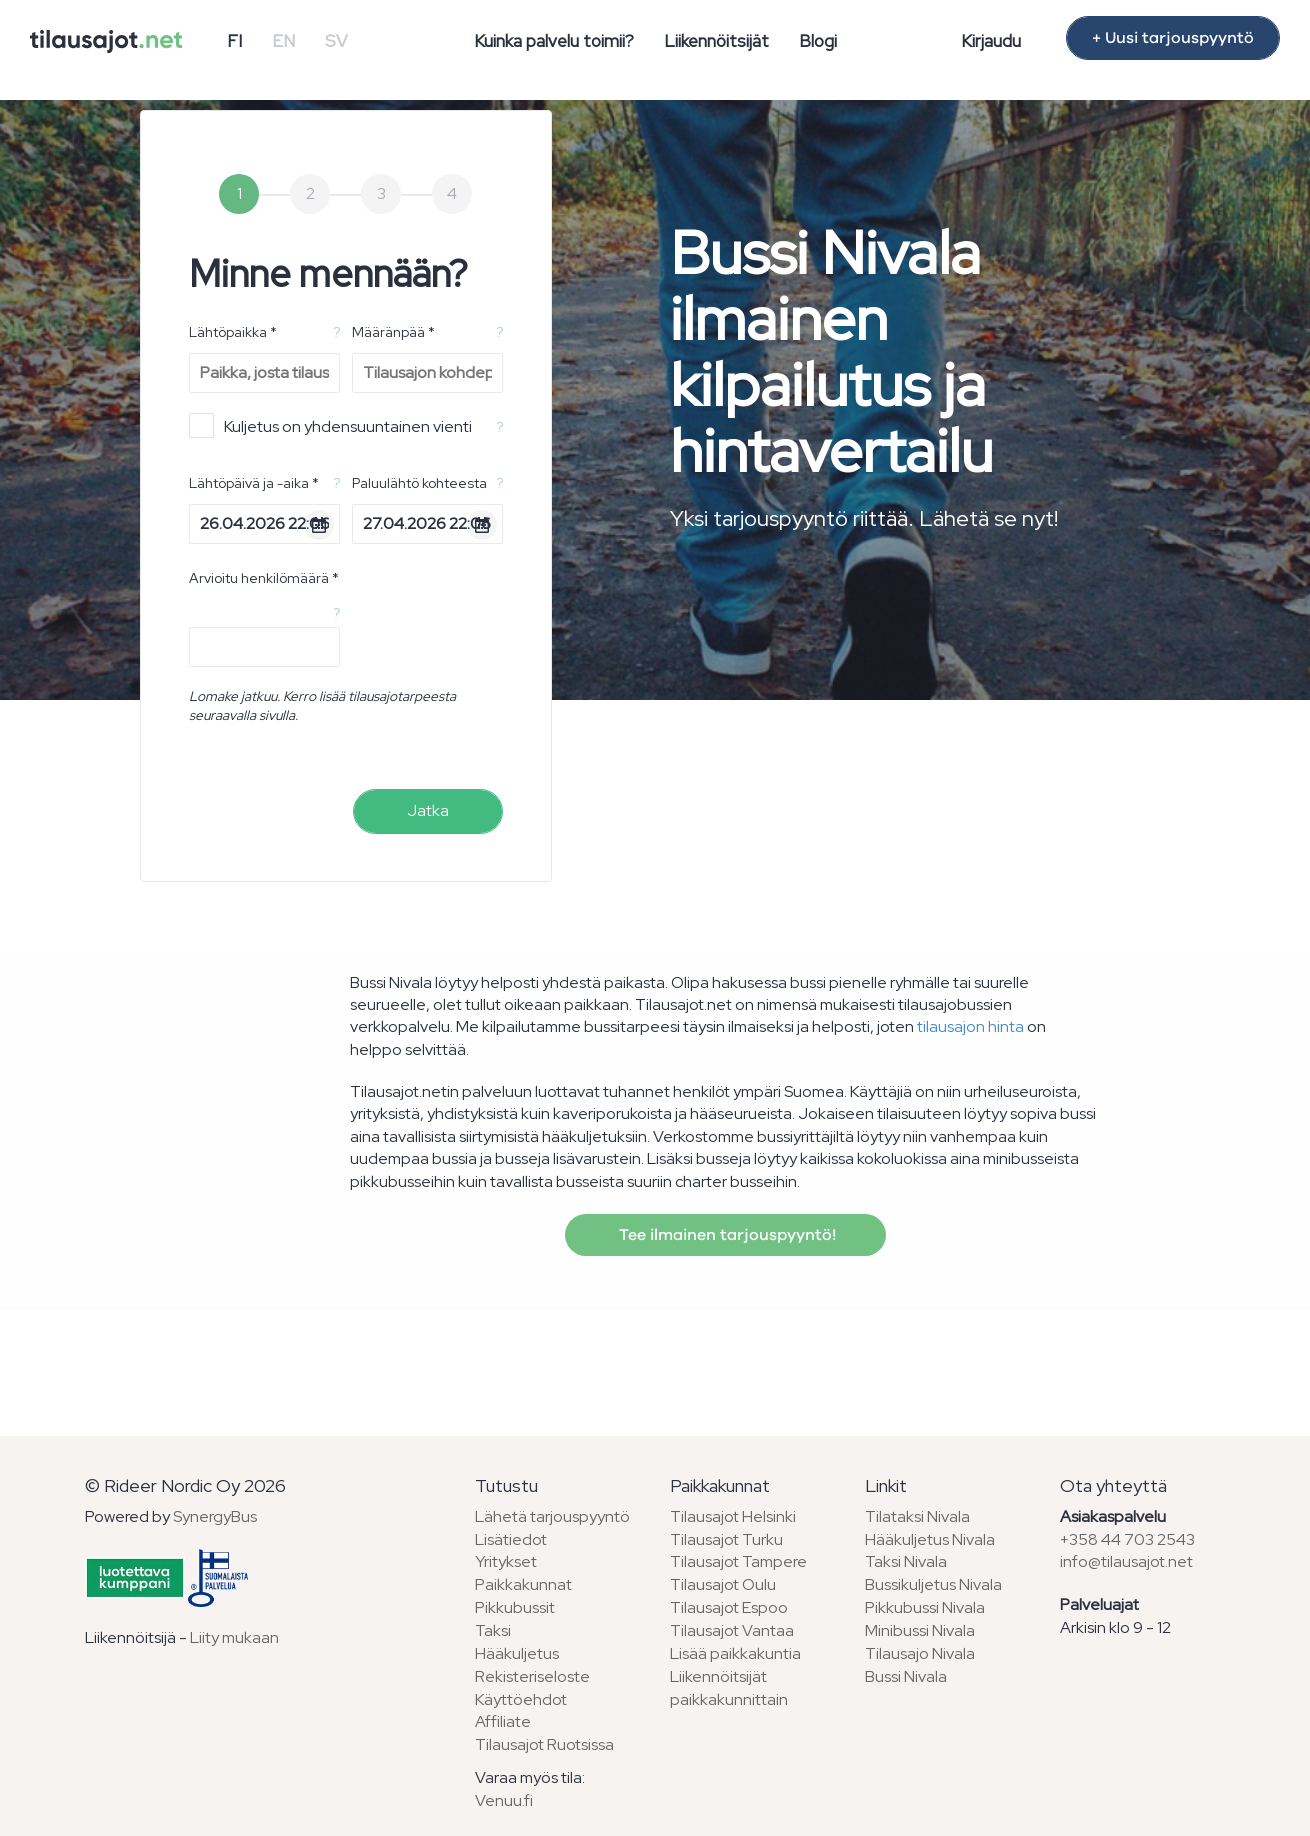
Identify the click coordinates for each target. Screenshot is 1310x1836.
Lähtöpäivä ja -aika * (254, 483)
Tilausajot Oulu (723, 1584)
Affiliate (503, 1721)
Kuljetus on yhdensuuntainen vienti (330, 425)
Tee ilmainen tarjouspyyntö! (725, 1235)
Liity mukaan (234, 1637)
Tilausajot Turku (726, 1539)
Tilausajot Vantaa (732, 1630)
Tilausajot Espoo (729, 1607)
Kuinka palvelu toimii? (554, 41)
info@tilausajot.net (1126, 1561)
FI (234, 41)
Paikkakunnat (523, 1584)
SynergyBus (215, 1516)
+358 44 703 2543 (1127, 1539)
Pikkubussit (515, 1607)
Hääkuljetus (517, 1653)
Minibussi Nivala (920, 1630)
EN (283, 41)
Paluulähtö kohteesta (419, 483)
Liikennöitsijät (716, 41)
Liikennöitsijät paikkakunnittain (729, 1688)
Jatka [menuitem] (428, 810)
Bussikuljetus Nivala (933, 1584)
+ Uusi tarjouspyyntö (1173, 38)
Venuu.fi (504, 1800)
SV (336, 41)
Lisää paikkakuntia (735, 1653)
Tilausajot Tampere (738, 1561)
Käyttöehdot (521, 1699)
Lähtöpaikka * (233, 332)
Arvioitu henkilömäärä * (264, 578)
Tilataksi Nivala (917, 1516)
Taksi (493, 1630)
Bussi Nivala (906, 1676)
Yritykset (506, 1561)
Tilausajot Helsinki (733, 1516)
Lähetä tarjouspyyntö (552, 1516)
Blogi (818, 41)
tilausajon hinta (970, 1026)
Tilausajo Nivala (920, 1653)
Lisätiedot (511, 1539)
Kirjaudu (991, 41)
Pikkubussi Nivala (925, 1607)
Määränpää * (393, 332)
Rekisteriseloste (532, 1676)
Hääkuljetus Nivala (930, 1539)
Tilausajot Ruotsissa (544, 1744)
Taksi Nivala (906, 1561)
